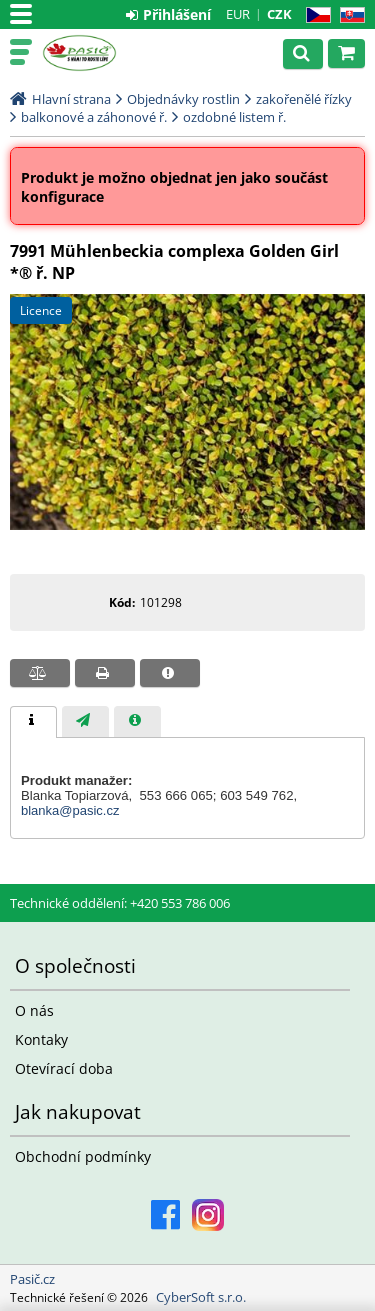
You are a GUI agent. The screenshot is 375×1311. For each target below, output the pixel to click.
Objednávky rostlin (183, 99)
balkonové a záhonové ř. (94, 117)
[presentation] (33, 722)
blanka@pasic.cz (70, 810)
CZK (279, 14)
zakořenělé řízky (304, 99)
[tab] (33, 722)
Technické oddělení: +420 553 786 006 (120, 903)
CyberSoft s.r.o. (201, 1297)
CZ (314, 15)
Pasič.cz (102, 53)
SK (348, 15)
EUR (238, 14)
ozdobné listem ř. (234, 117)
